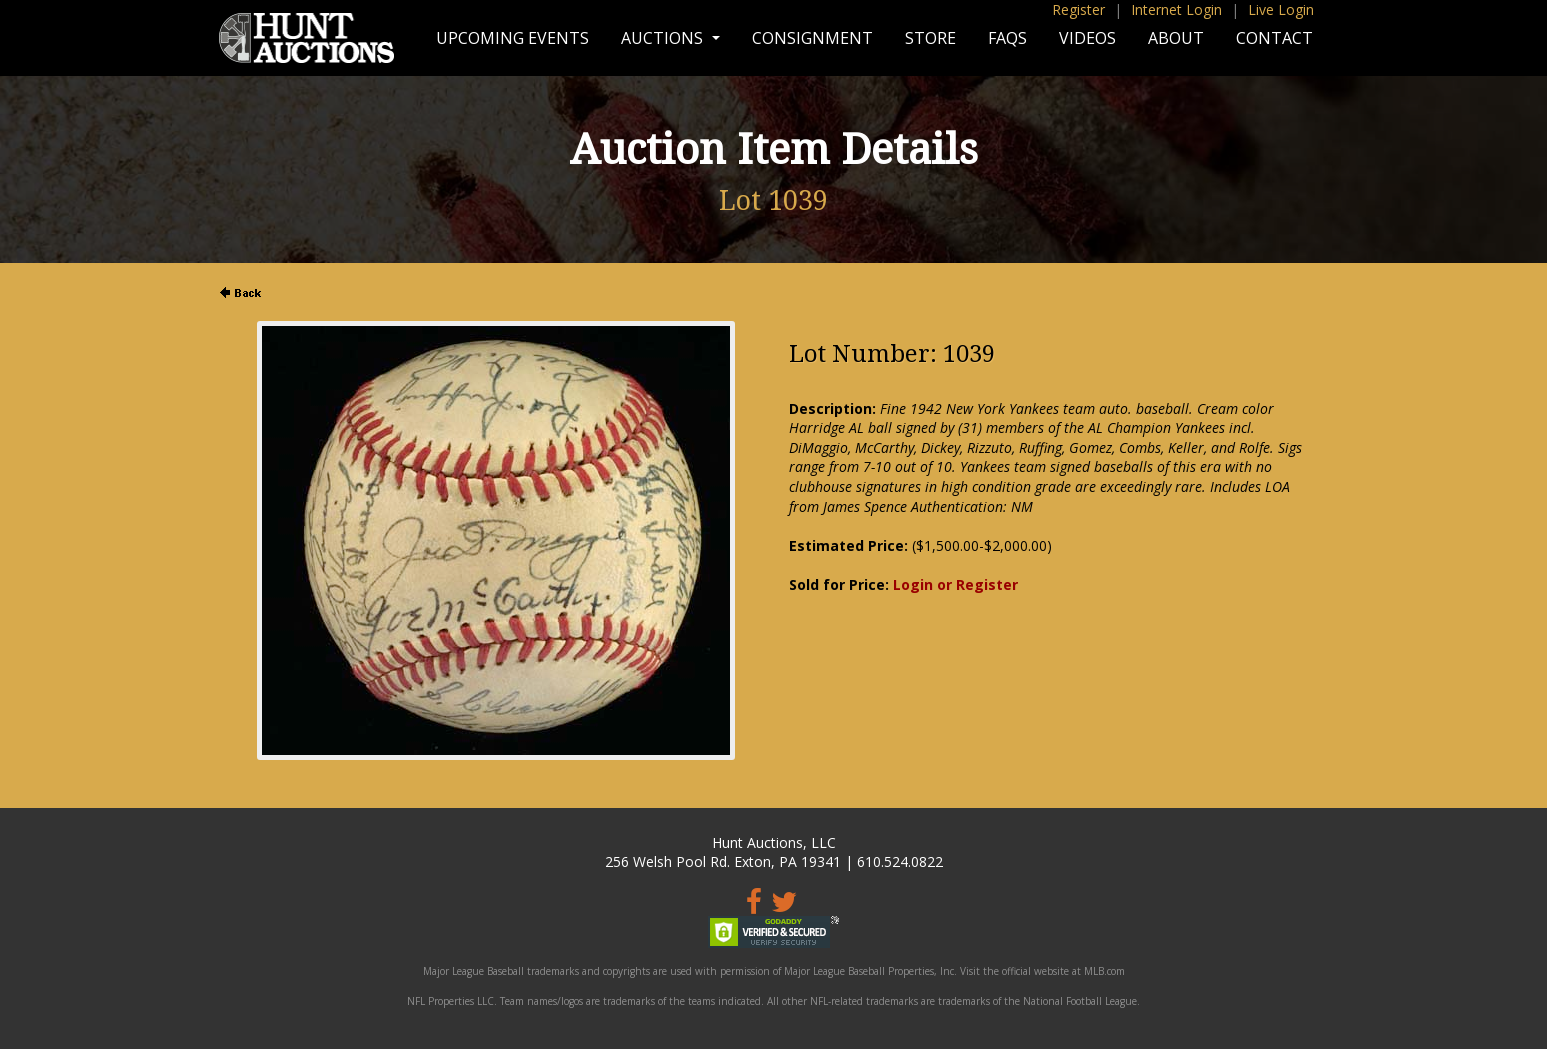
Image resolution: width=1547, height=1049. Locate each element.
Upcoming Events (512, 38)
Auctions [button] (664, 38)
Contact (1274, 38)
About (1176, 38)
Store (930, 38)
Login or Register (955, 584)
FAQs (1007, 38)
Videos (1087, 38)
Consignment (812, 38)
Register (1078, 9)
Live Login (1281, 9)
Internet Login (1176, 9)
